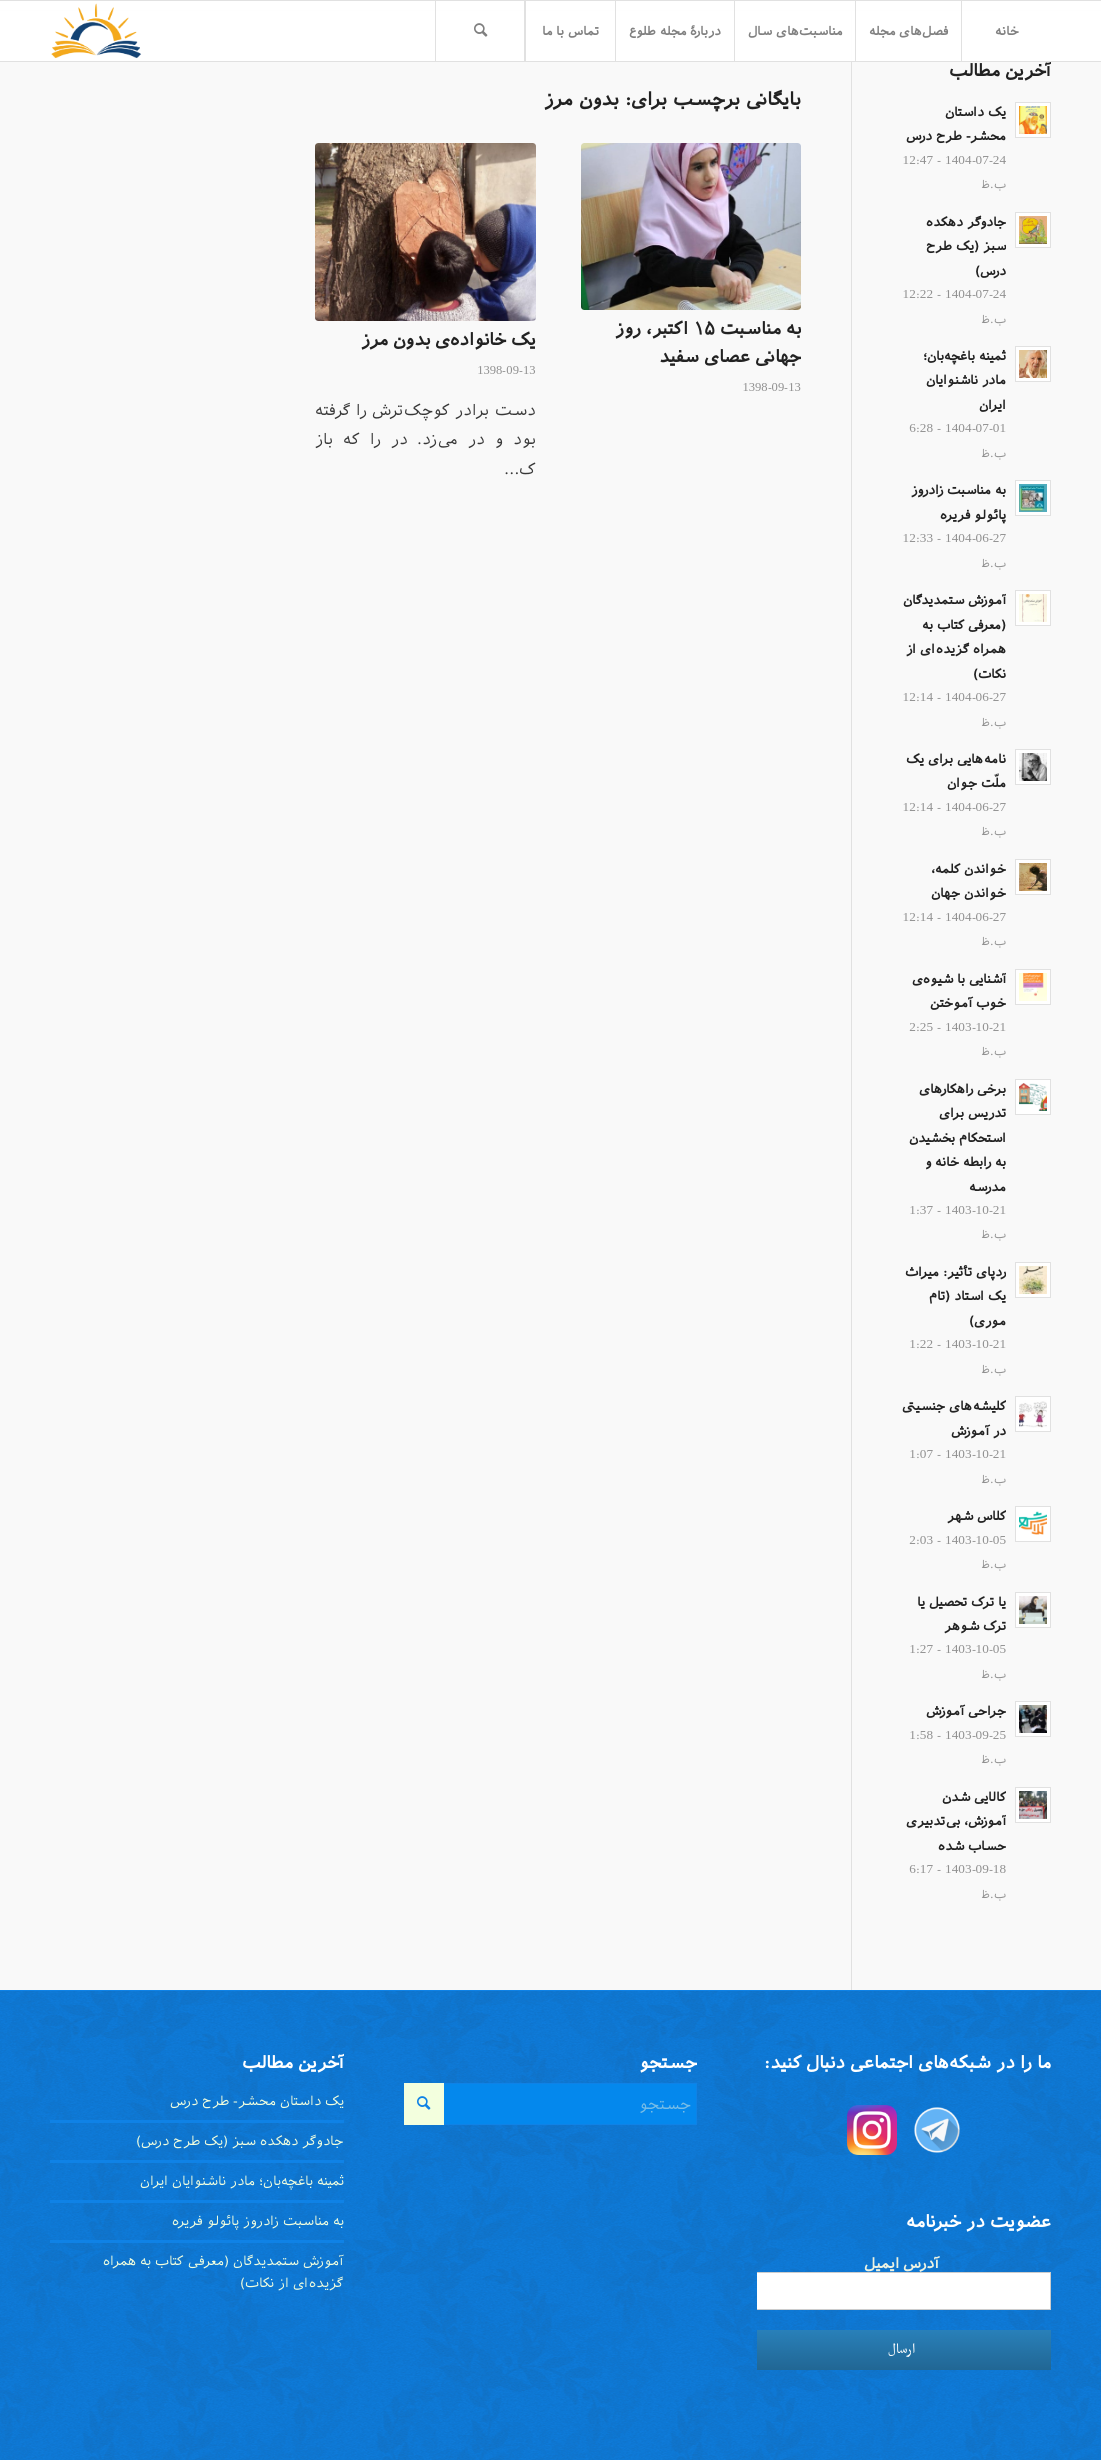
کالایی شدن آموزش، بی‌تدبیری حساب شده (956, 1821)
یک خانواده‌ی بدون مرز (448, 340)
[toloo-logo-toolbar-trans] (96, 31)
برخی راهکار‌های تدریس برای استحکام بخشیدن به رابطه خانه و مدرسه (957, 1138)
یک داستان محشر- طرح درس (257, 2101)
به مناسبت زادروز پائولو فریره (258, 2221)
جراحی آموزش (966, 1711)
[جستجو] (480, 31)
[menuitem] (1006, 31)
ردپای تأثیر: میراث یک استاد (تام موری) (955, 1296)
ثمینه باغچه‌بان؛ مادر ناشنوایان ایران (964, 380)
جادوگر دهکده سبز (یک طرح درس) (966, 246)
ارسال (901, 2349)
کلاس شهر (976, 1516)
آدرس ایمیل (901, 2263)
